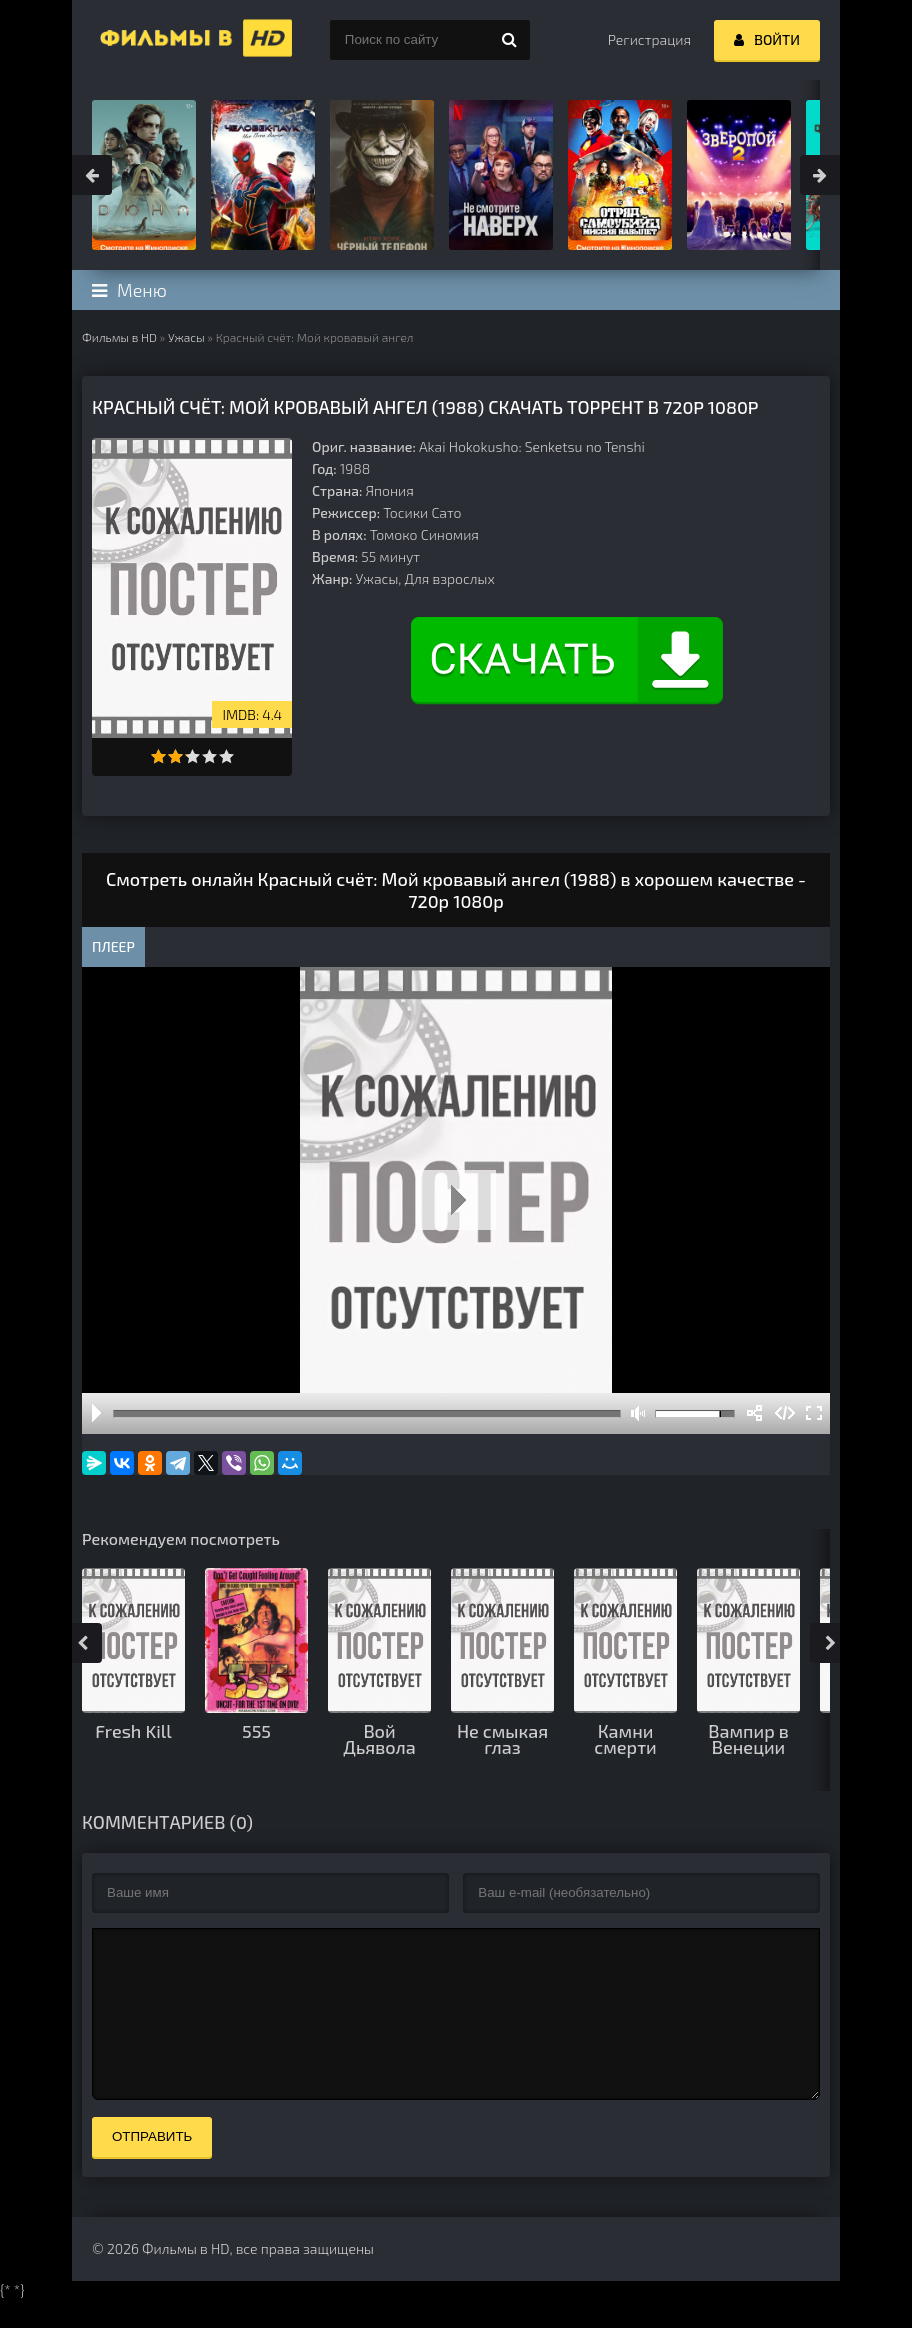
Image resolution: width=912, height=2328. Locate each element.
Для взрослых (450, 578)
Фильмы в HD (119, 337)
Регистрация (649, 39)
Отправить (152, 2166)
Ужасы (186, 337)
